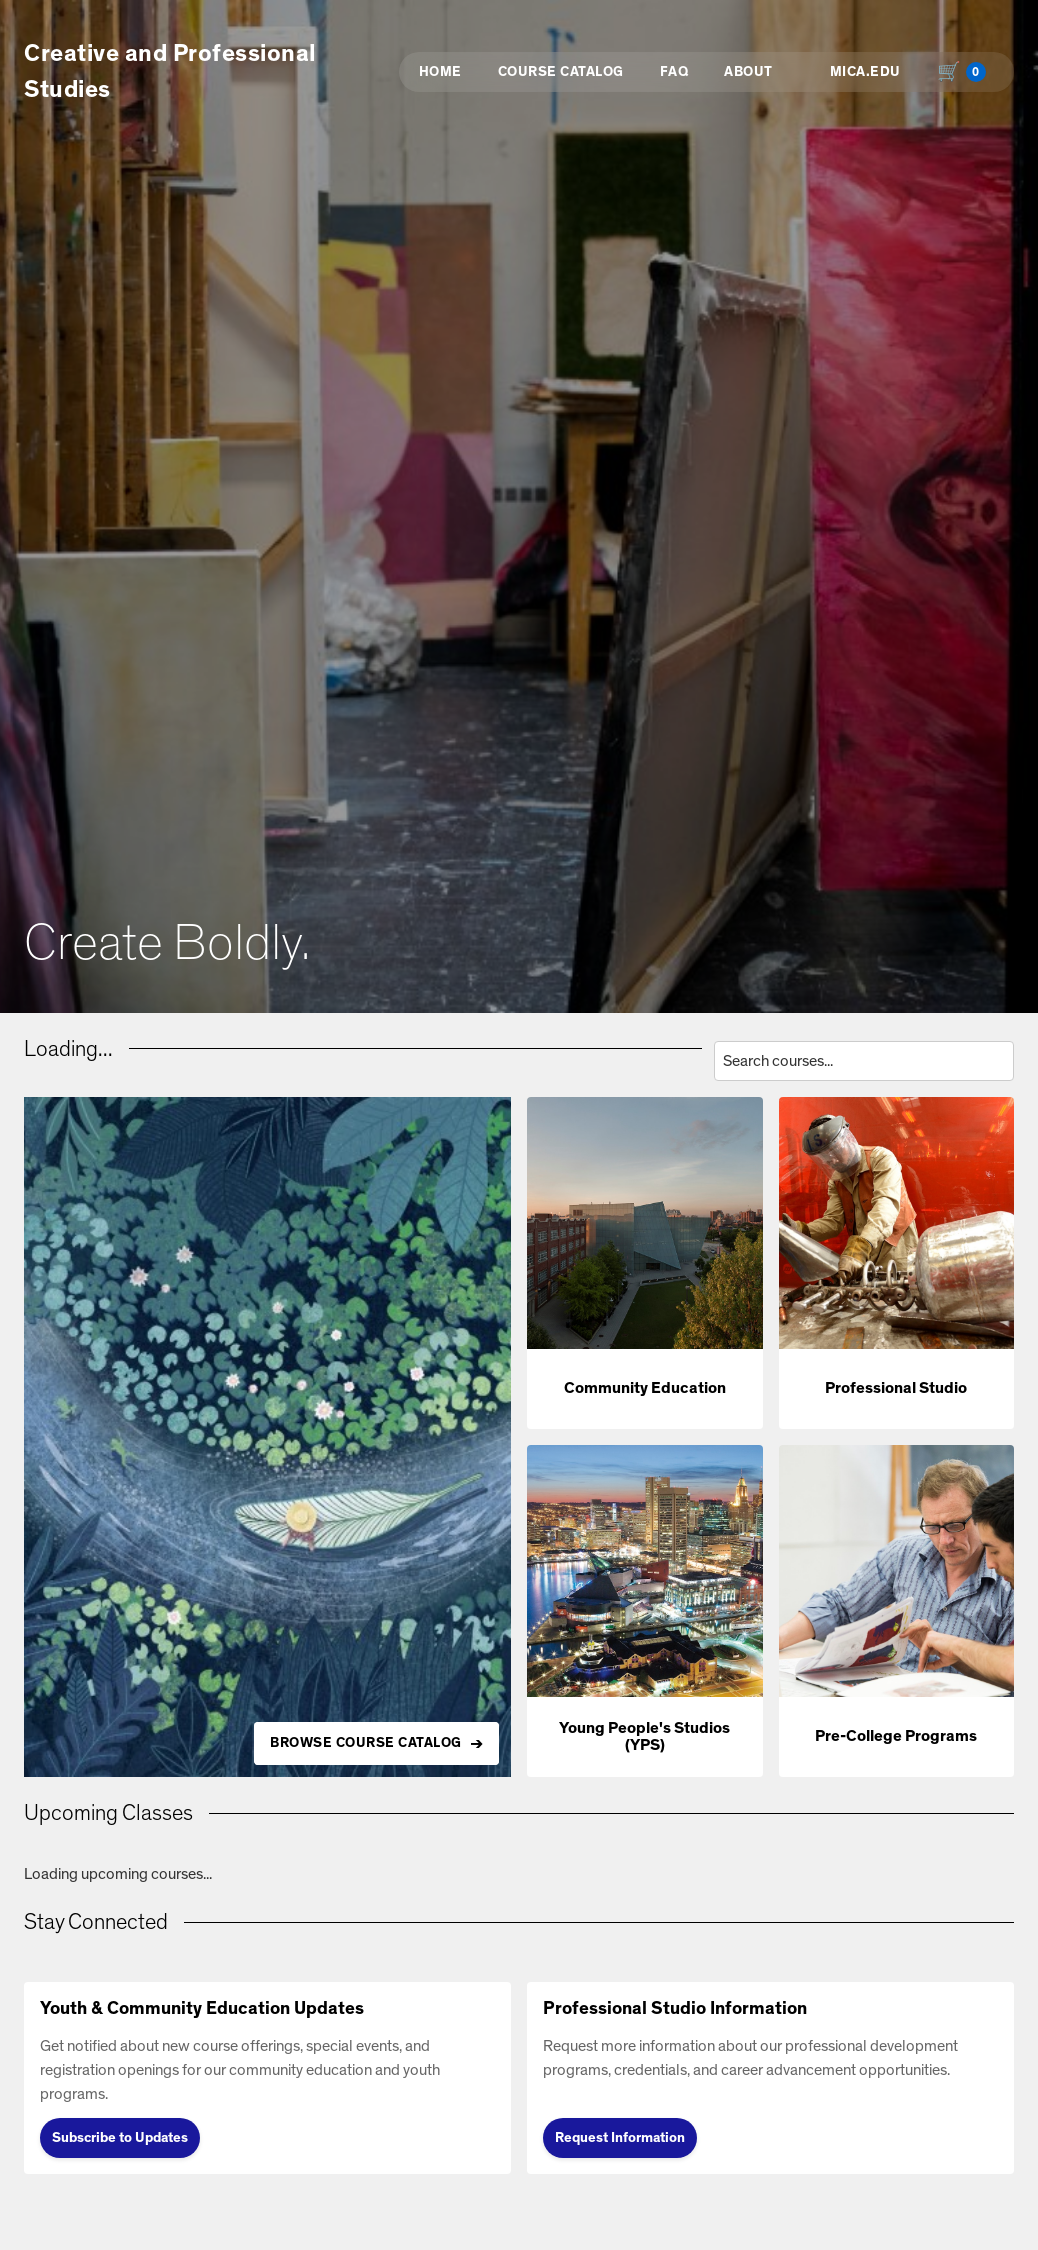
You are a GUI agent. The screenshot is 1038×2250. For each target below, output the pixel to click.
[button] (645, 1263)
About (748, 72)
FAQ (674, 72)
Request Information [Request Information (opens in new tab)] (620, 2138)
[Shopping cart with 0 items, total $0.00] (966, 72)
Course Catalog (561, 72)
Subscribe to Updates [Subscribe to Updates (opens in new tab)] (120, 2138)
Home (440, 72)
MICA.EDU (865, 72)
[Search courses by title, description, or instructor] (864, 1061)
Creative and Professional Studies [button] (170, 72)
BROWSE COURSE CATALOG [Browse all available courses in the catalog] (366, 1743)
